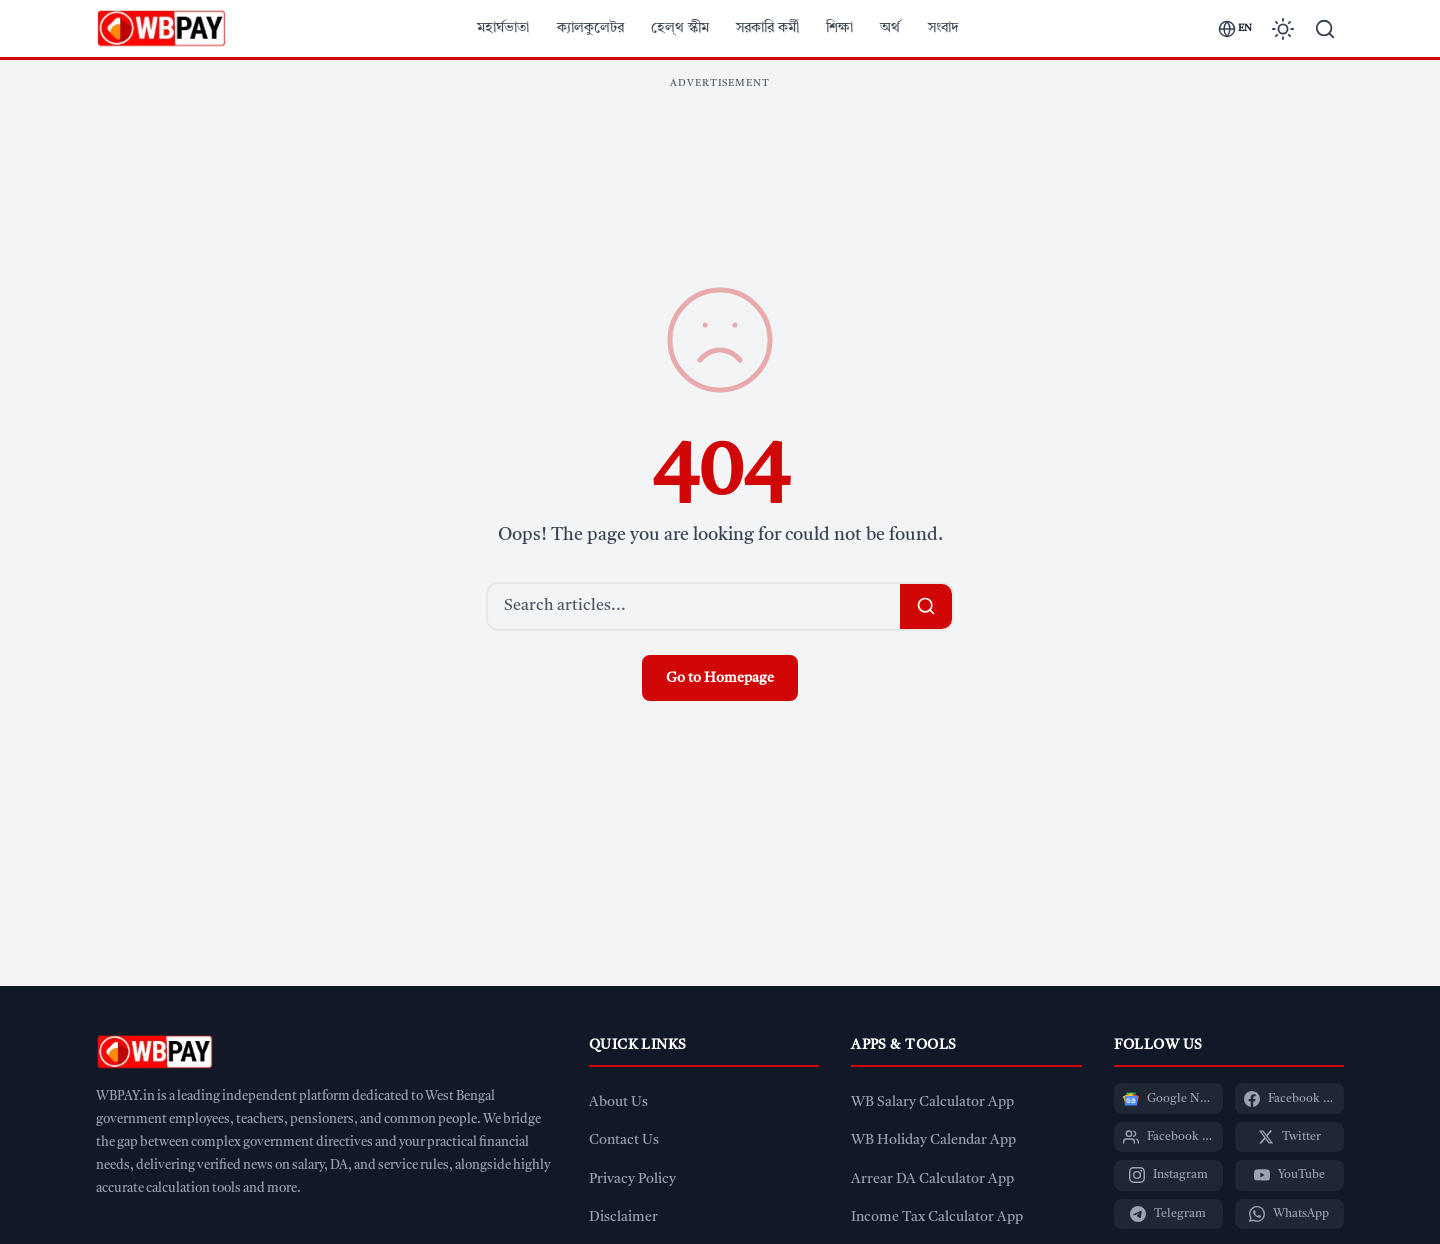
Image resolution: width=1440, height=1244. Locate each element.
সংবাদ (943, 28)
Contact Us (624, 1140)
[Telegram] (1168, 1214)
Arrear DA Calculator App (932, 1179)
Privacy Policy (632, 1179)
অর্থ (890, 28)
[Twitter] (1289, 1137)
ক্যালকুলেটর (590, 28)
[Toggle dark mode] (1283, 29)
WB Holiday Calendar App (933, 1140)
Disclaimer (623, 1217)
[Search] (1325, 29)
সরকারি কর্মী (767, 28)
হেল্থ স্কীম (680, 28)
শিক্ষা (839, 28)
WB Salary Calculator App (932, 1102)
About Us (618, 1102)
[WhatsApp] (1289, 1214)
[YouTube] (1289, 1175)
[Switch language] (1235, 29)
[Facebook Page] (1289, 1098)
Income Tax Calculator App (937, 1217)
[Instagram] (1168, 1175)
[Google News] (1168, 1098)
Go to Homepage (720, 678)
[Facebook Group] (1168, 1137)
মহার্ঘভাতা (503, 28)
